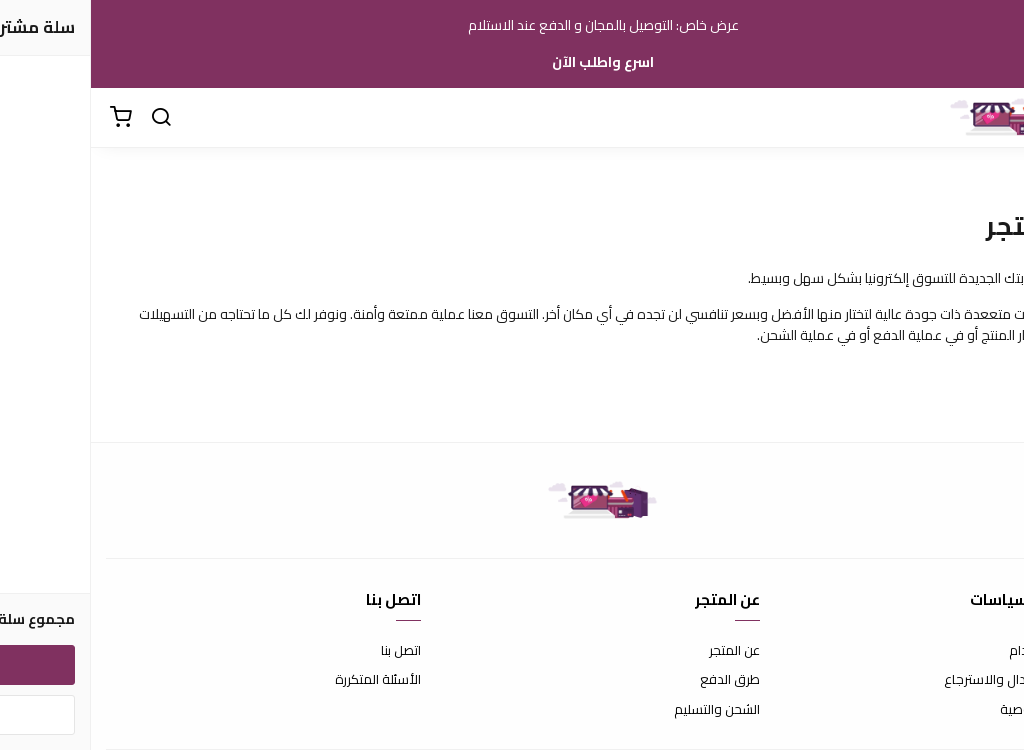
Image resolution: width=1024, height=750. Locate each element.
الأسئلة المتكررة (287, 680)
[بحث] (70, 118)
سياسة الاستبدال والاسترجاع (931, 680)
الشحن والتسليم (626, 710)
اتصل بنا (310, 651)
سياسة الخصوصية (959, 710)
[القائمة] (994, 118)
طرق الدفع (639, 680)
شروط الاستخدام (963, 651)
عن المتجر (643, 651)
